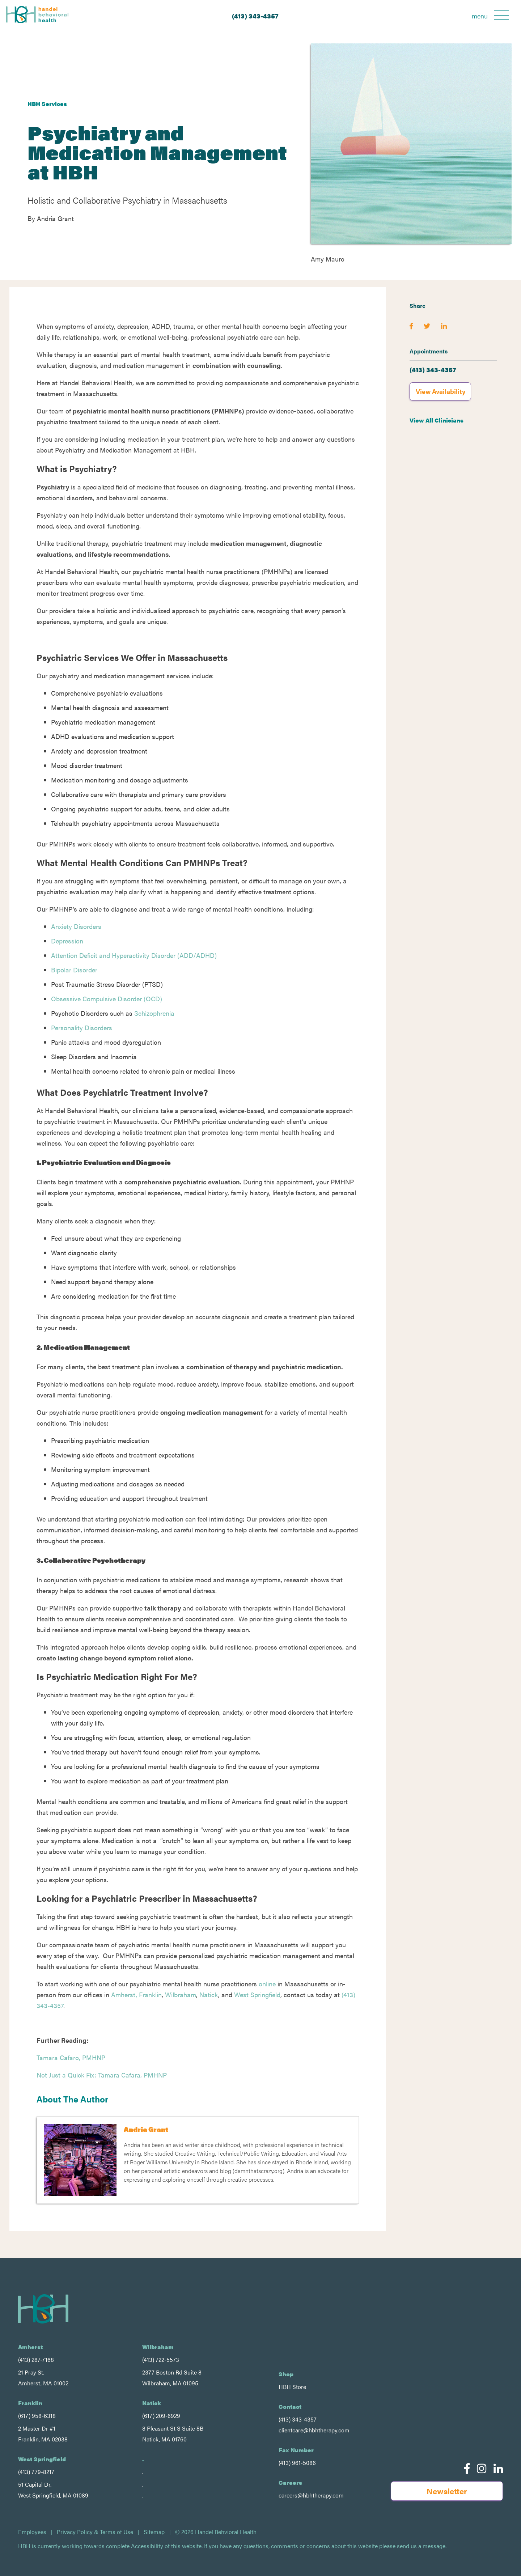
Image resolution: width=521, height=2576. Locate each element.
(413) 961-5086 (297, 2462)
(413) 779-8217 (36, 2471)
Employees (32, 2532)
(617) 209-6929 (161, 2415)
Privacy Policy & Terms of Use (95, 2532)
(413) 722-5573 (160, 2359)
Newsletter (447, 2490)
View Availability (440, 391)
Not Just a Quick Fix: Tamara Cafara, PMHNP (102, 2074)
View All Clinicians (436, 420)
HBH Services (47, 103)
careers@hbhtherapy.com (311, 2495)
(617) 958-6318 (37, 2415)
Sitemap (154, 2532)
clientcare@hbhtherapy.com (314, 2430)
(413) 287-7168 (36, 2359)
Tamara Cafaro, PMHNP (71, 2057)
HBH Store (292, 2386)
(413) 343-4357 (255, 15)
